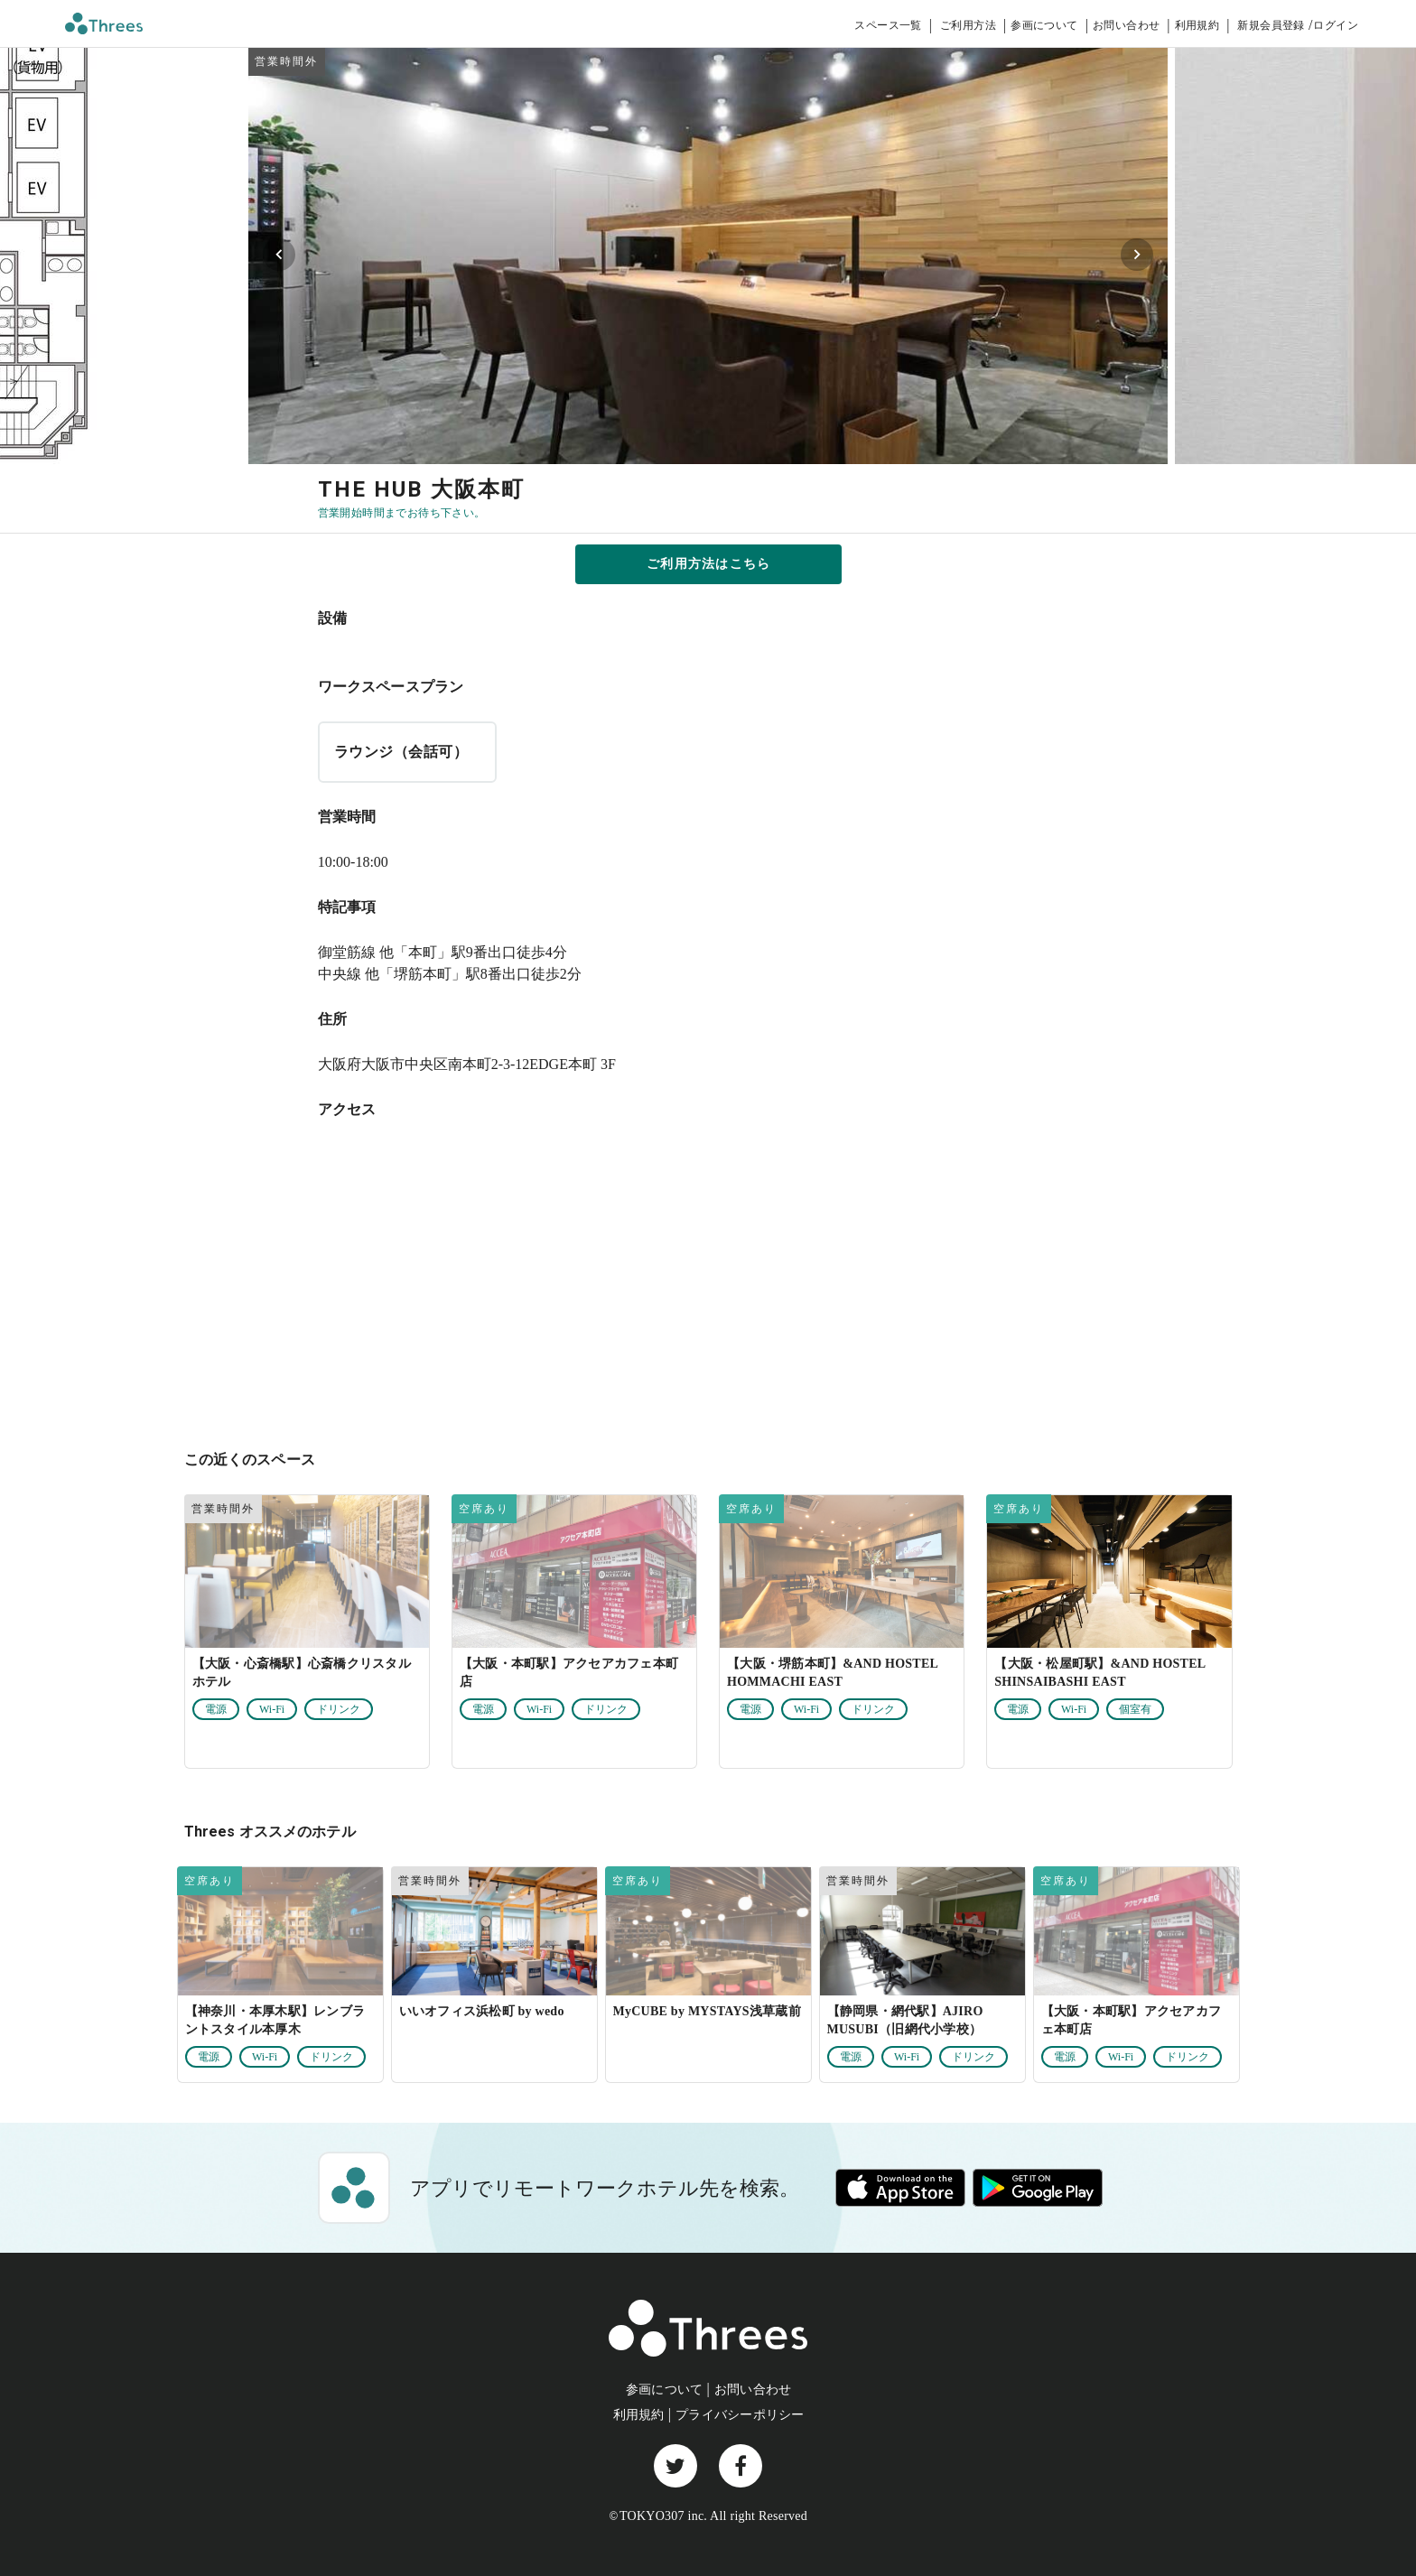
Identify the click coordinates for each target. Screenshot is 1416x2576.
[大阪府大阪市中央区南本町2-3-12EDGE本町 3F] (708, 1281)
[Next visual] (1137, 254)
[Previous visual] (279, 254)
